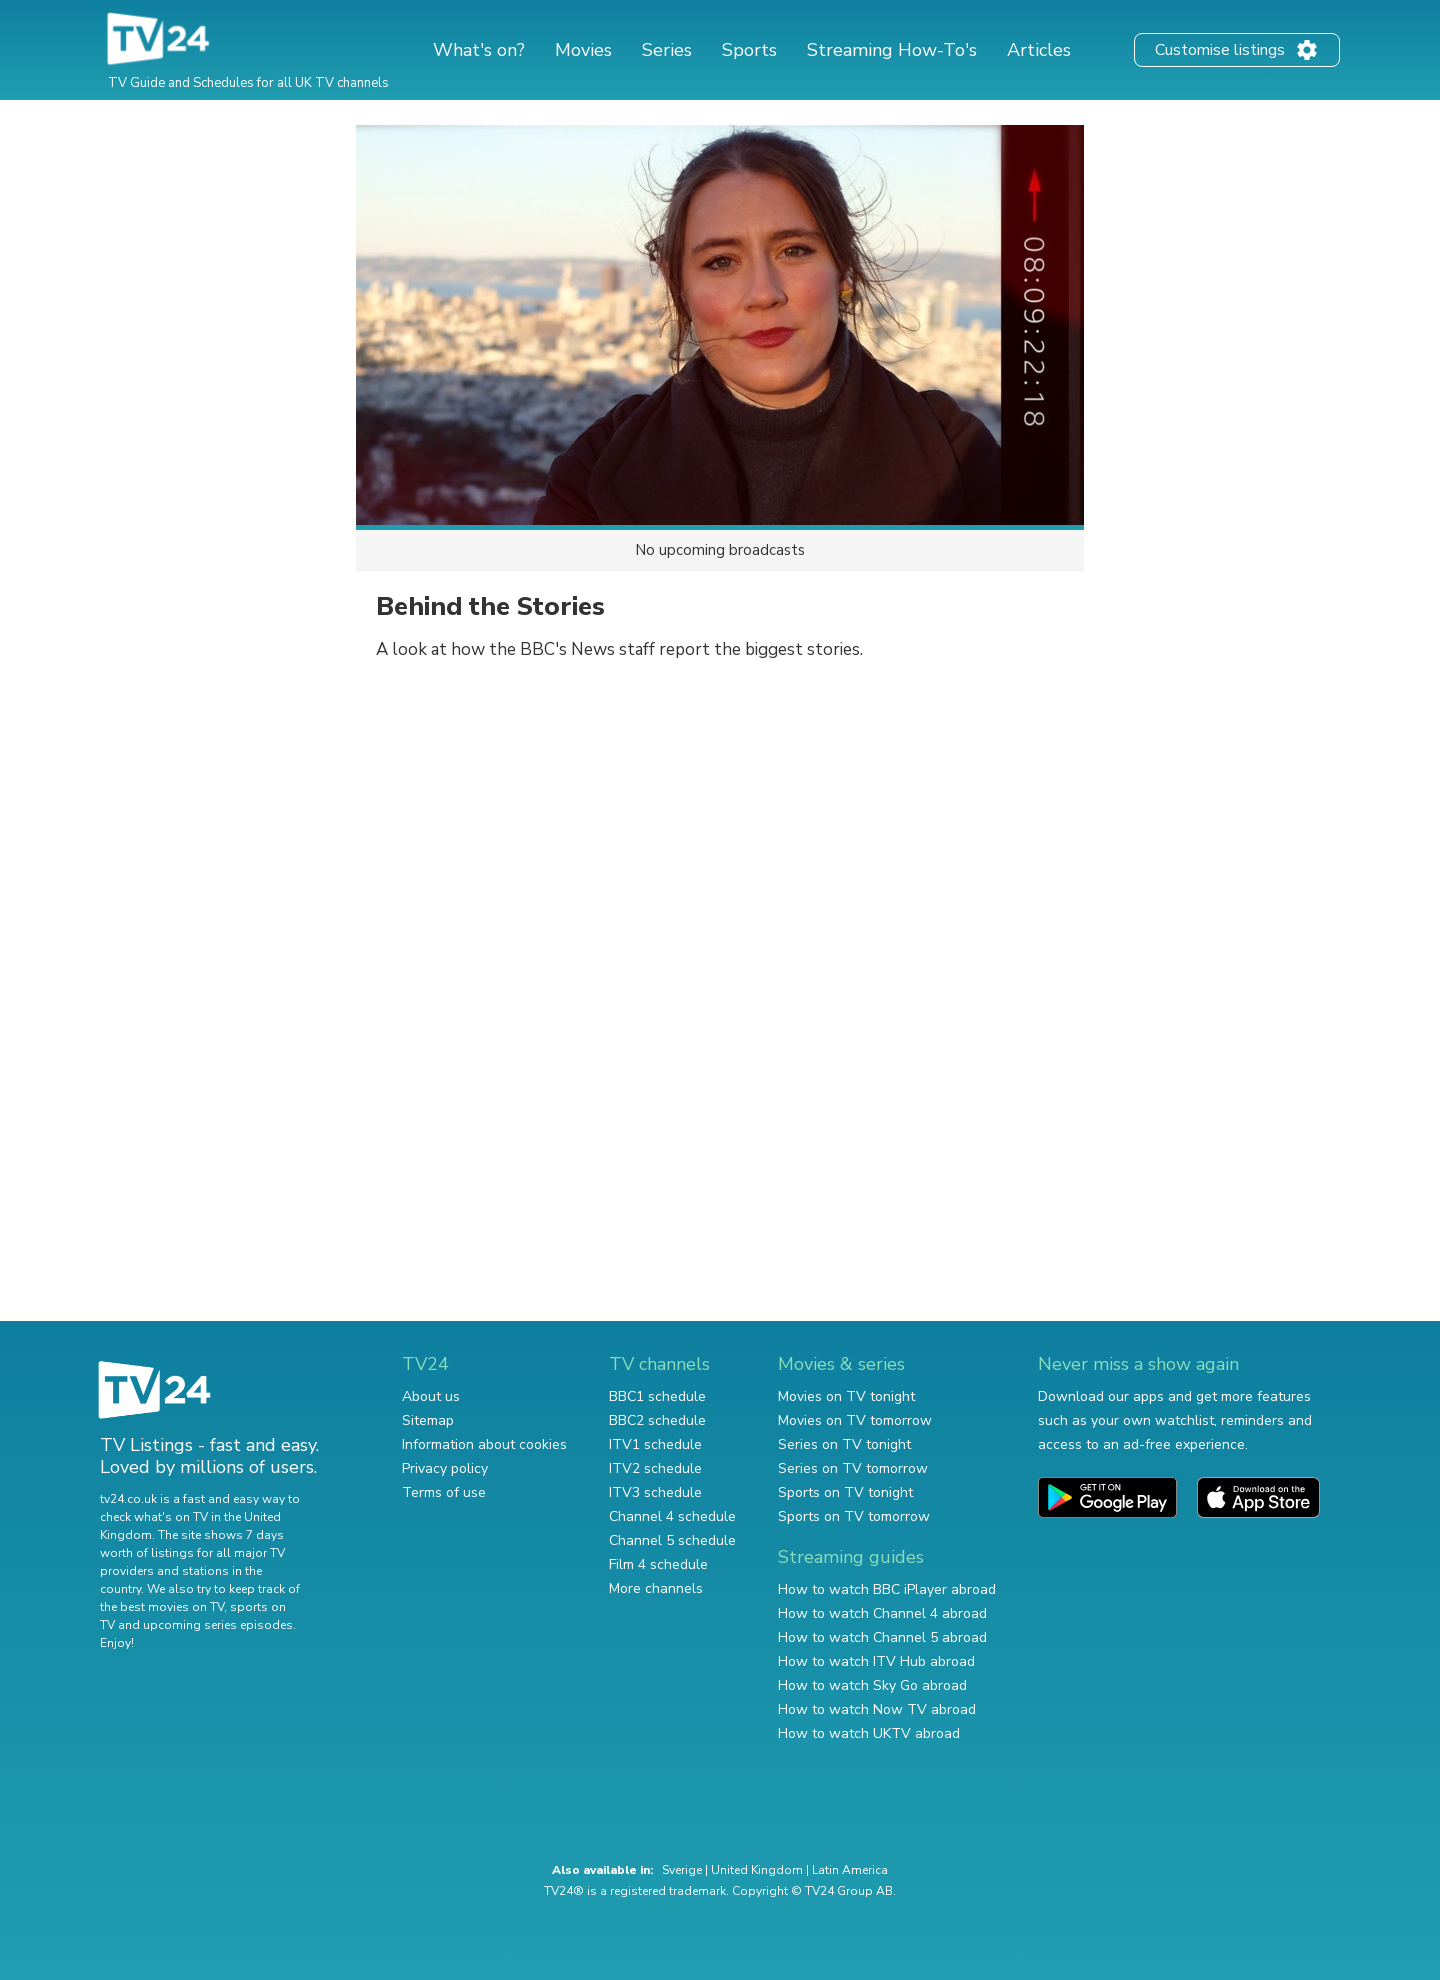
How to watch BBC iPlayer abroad (887, 1589)
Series (667, 50)
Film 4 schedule (658, 1564)
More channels (656, 1588)
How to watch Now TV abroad (877, 1709)
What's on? (479, 50)
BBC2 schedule (657, 1420)
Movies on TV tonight (846, 1396)
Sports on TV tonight (845, 1492)
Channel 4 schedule (672, 1516)
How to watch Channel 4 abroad (882, 1613)
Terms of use (444, 1492)
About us (431, 1396)
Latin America (850, 1870)
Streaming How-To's (892, 50)
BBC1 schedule (657, 1396)
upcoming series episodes (218, 1625)
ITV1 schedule (655, 1444)
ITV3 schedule (655, 1492)
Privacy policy (445, 1468)
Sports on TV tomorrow (854, 1516)
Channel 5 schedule (672, 1540)
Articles (1039, 50)
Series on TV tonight (844, 1444)
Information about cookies (484, 1444)
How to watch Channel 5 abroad (882, 1637)
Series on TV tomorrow (853, 1468)
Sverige (682, 1870)
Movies (583, 50)
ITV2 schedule (655, 1468)
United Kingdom (757, 1870)
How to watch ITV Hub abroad (876, 1661)
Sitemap (428, 1420)
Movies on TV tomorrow (855, 1420)
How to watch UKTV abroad (869, 1733)
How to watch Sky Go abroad (872, 1685)
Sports (749, 50)
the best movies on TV (162, 1607)
